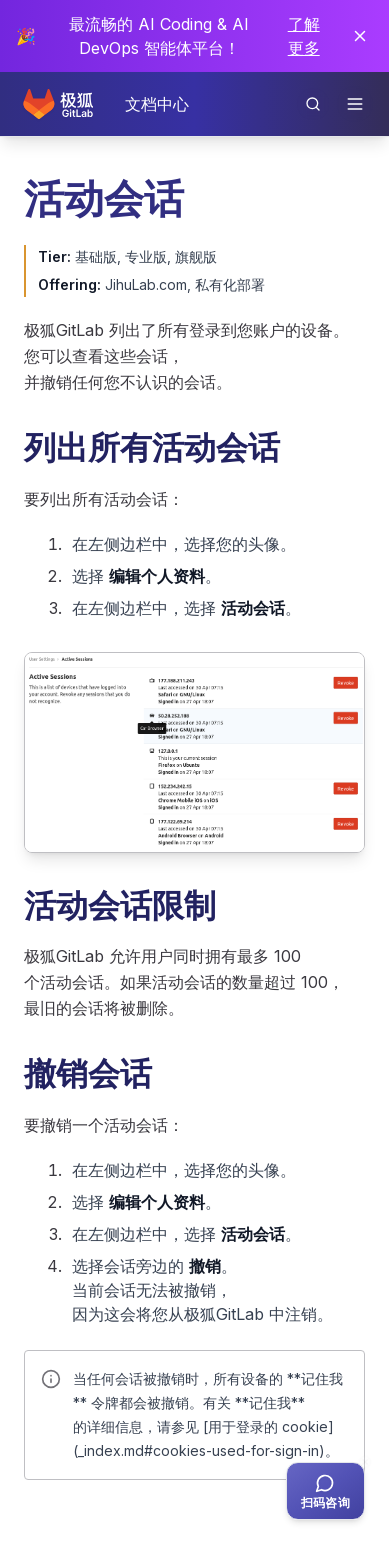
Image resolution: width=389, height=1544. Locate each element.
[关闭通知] (360, 36)
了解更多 (304, 36)
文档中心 (157, 104)
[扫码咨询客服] (325, 1491)
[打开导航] (355, 104)
